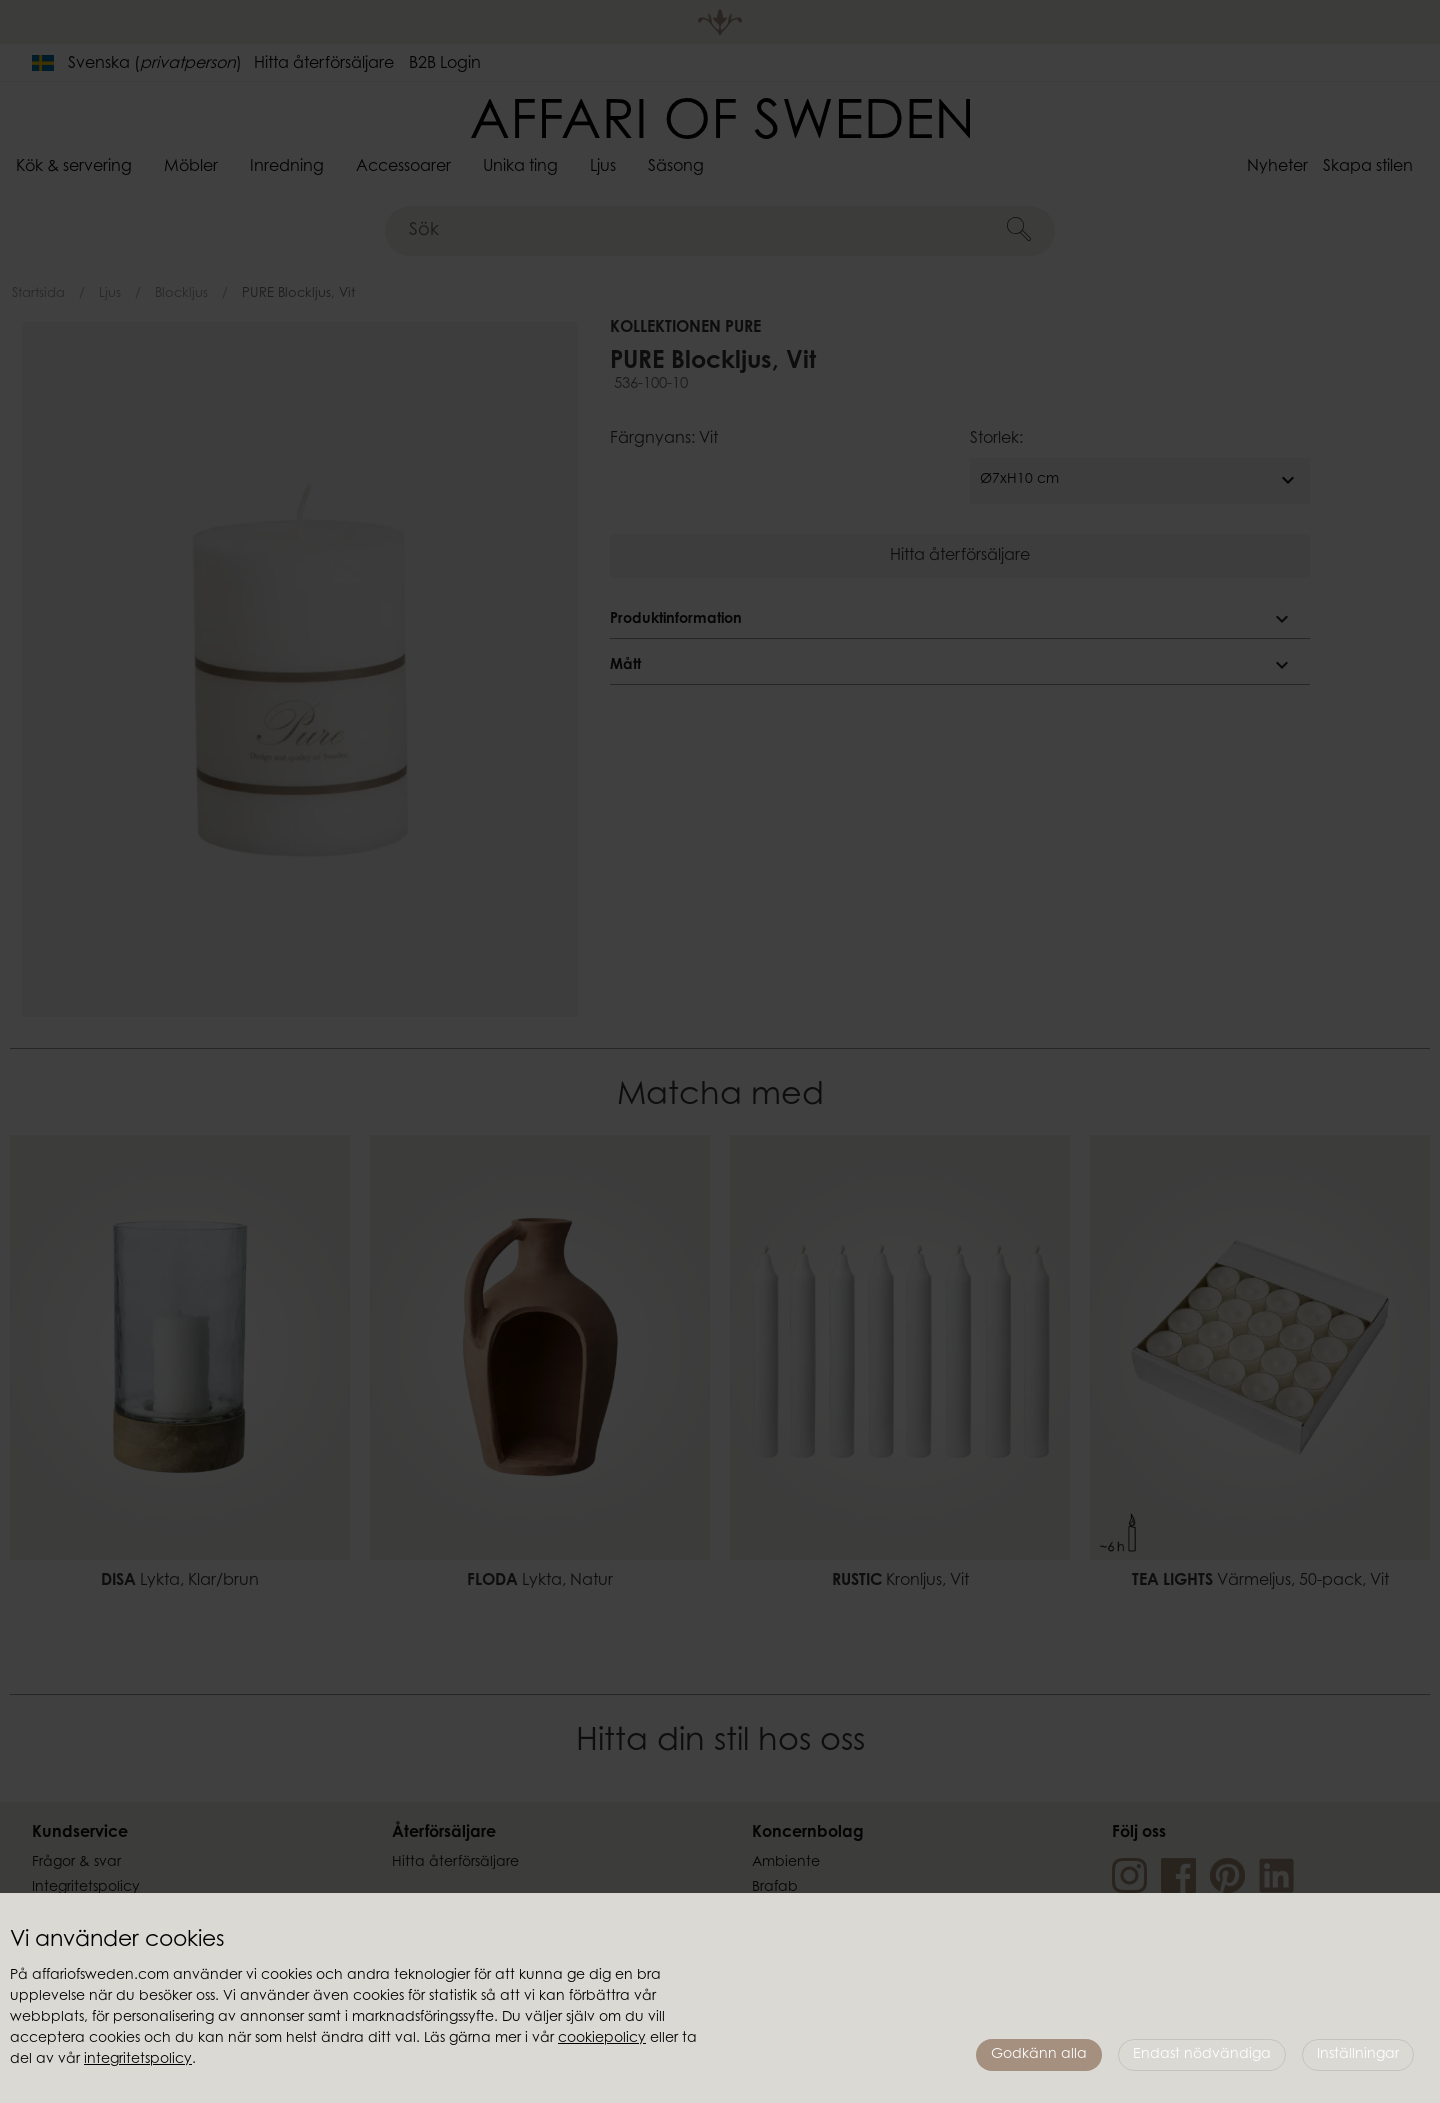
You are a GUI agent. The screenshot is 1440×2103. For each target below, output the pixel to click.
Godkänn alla (1039, 2055)
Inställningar (1358, 2055)
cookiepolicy (602, 2039)
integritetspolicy (138, 2060)
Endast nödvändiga (1202, 2055)
